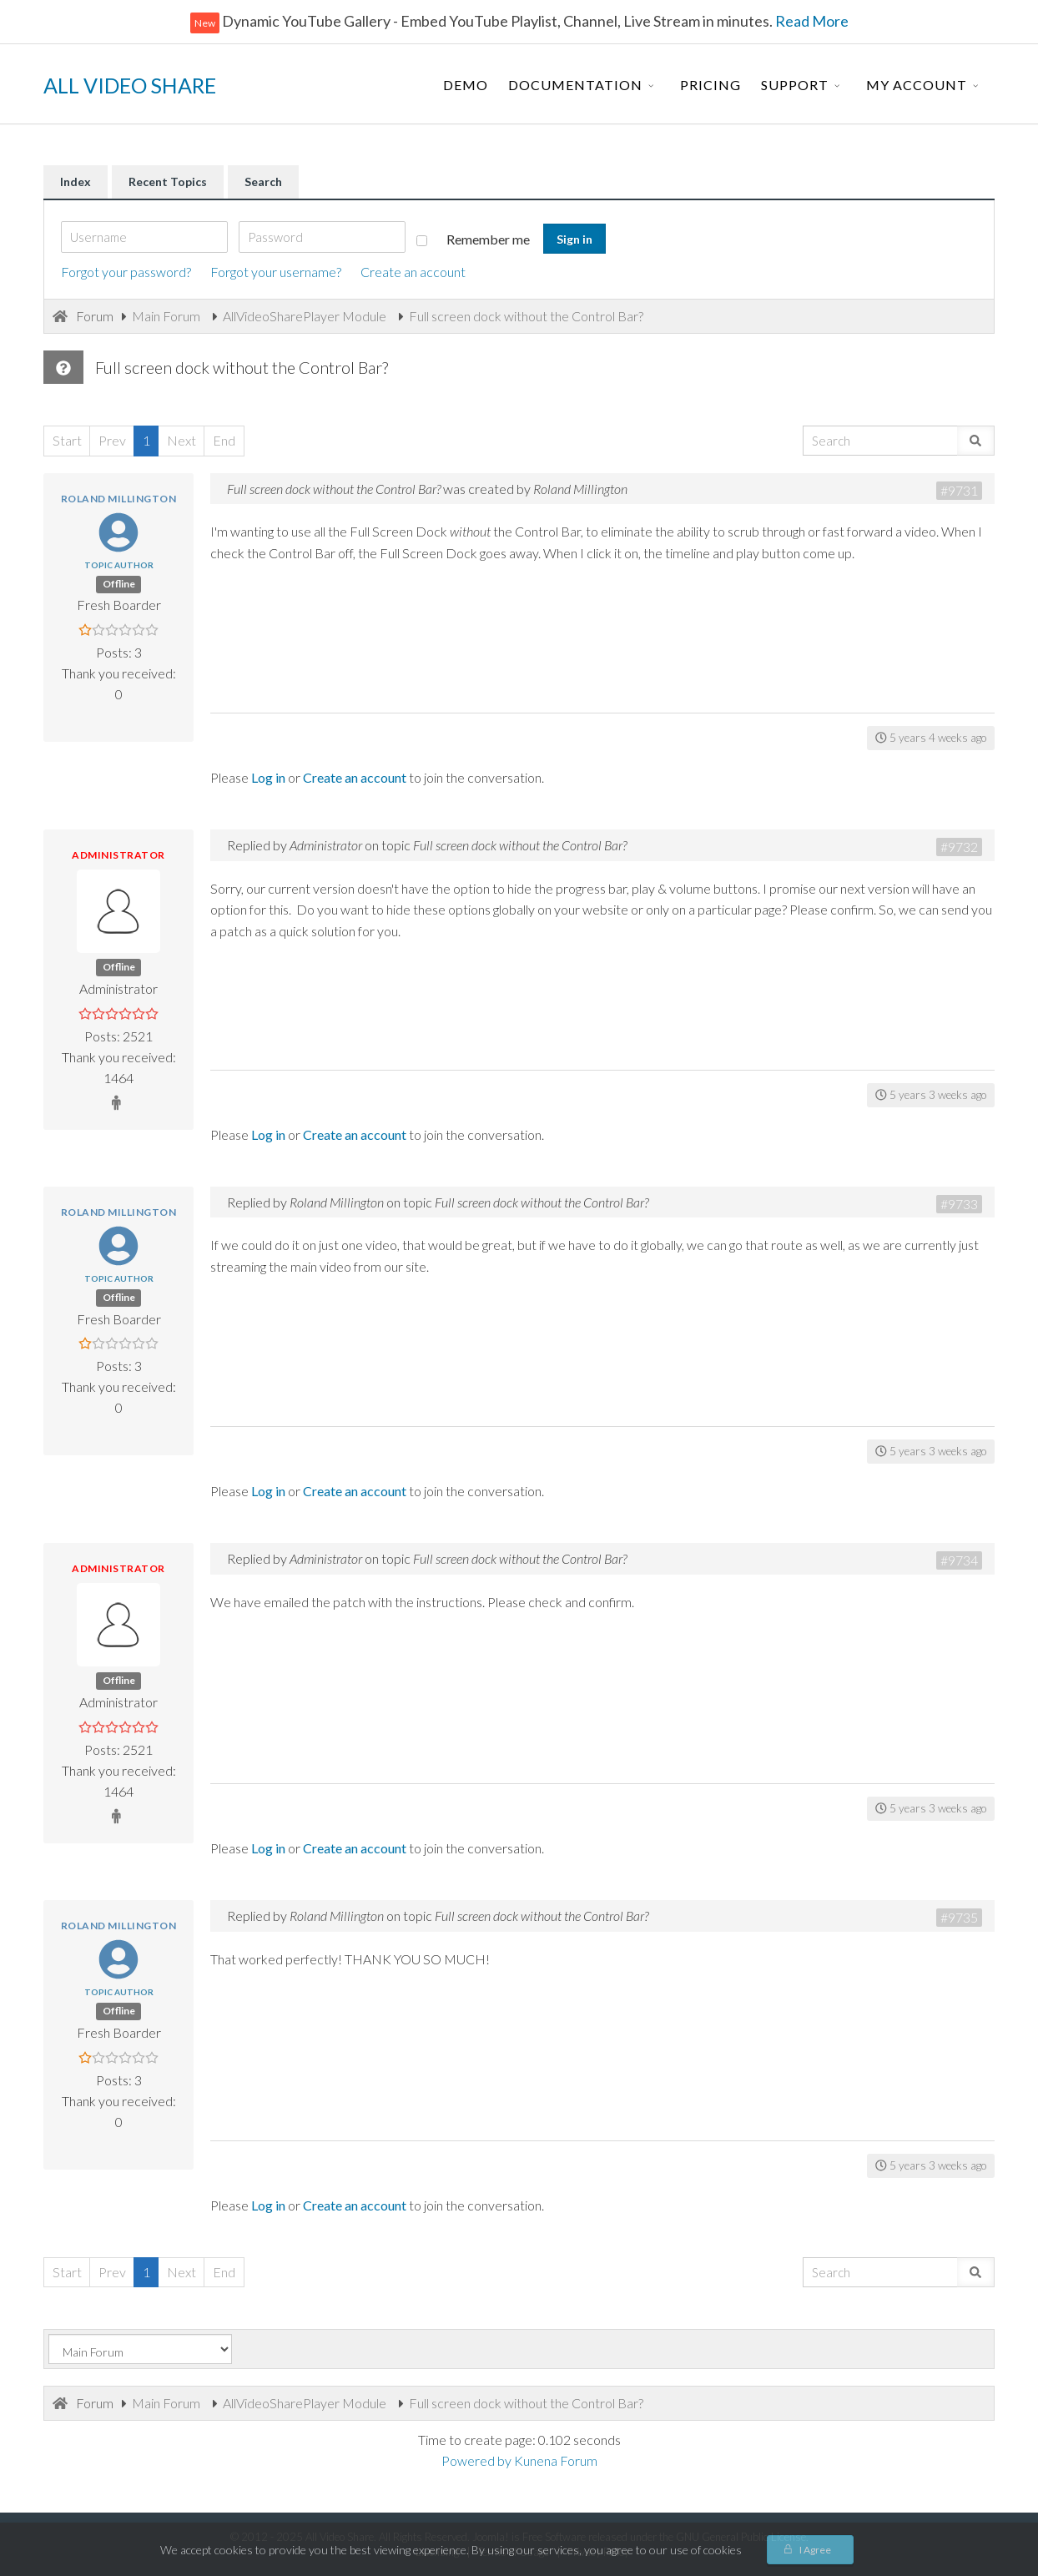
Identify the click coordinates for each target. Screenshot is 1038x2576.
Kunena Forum (555, 2460)
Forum (94, 316)
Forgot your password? (126, 272)
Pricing (710, 85)
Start (67, 440)
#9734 (959, 1560)
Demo (465, 85)
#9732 (959, 846)
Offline (119, 583)
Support (795, 85)
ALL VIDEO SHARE (129, 85)
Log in (268, 777)
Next (181, 440)
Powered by (476, 2460)
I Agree (815, 2549)
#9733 (959, 1204)
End (224, 440)
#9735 (959, 1917)
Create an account (413, 272)
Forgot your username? (275, 272)
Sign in (574, 239)
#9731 (959, 490)
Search (263, 181)
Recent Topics (167, 181)
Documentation (575, 85)
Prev (112, 440)
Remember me (473, 239)
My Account (916, 85)
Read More (811, 21)
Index (75, 181)
